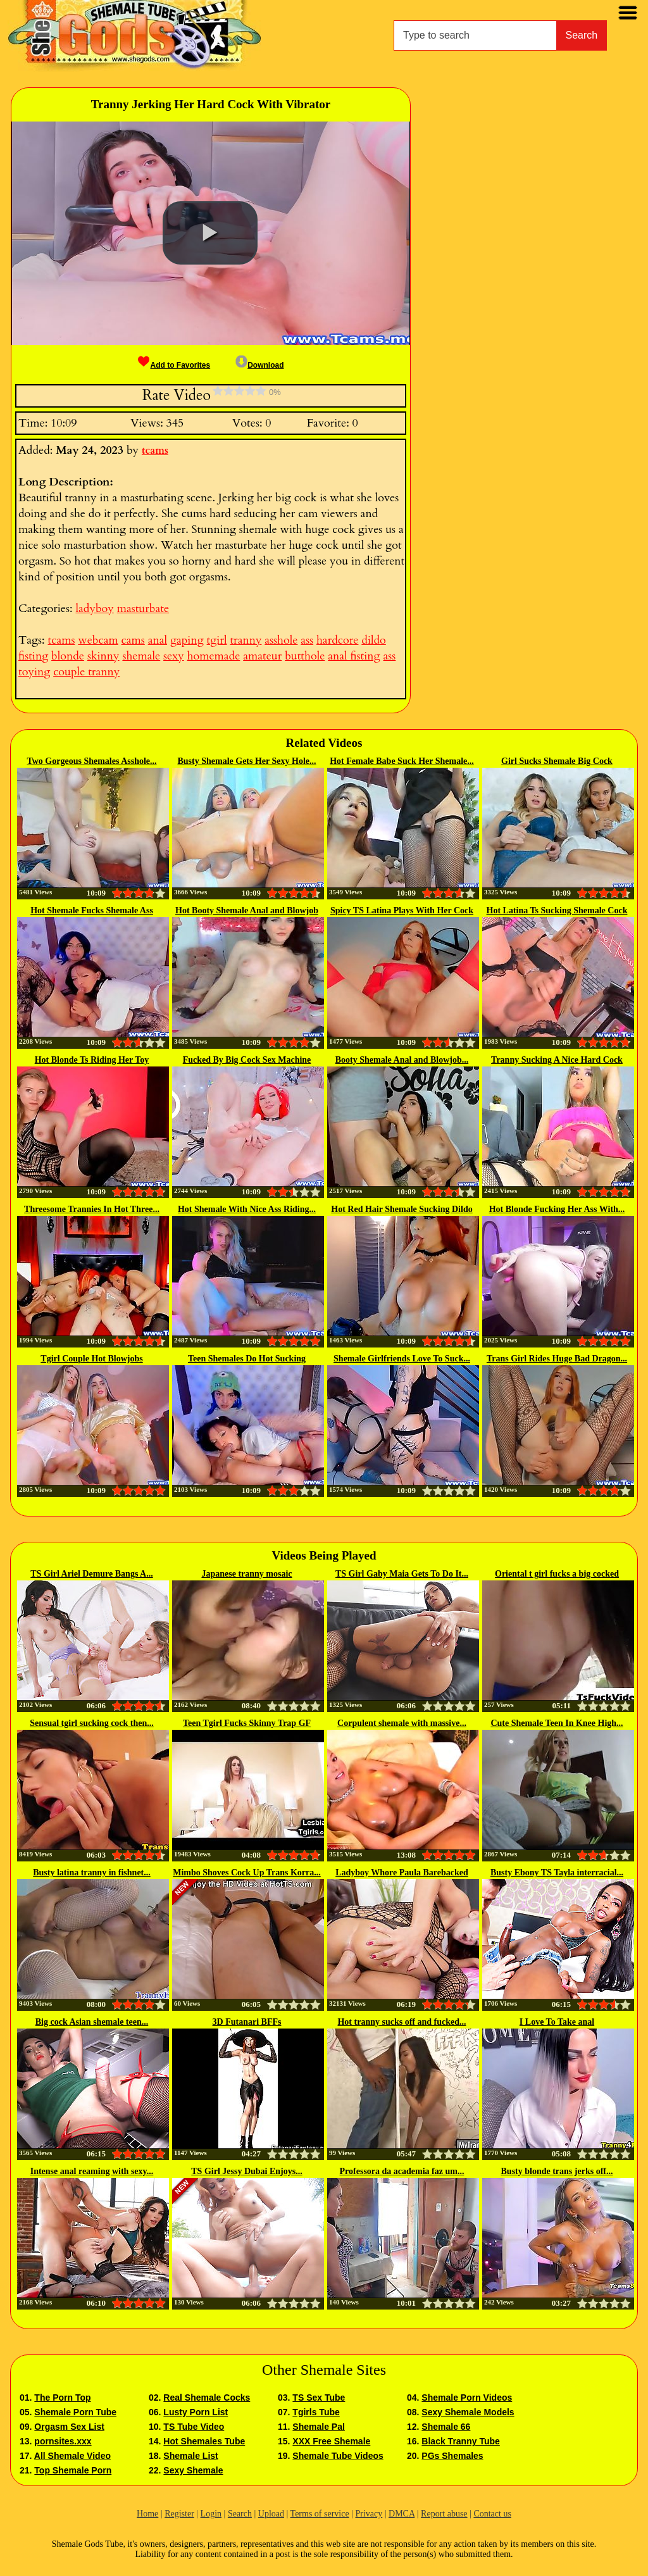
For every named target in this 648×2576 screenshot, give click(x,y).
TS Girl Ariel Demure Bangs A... (91, 1574)
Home (147, 2513)
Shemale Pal (318, 2427)
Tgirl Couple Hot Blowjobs (91, 1358)
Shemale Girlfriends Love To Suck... (401, 1358)
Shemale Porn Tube (75, 2412)
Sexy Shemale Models (467, 2412)
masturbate (143, 608)
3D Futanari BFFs (247, 2022)
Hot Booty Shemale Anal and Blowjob (246, 910)
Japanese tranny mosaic (246, 1574)
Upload (271, 2513)
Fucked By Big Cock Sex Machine (247, 1060)
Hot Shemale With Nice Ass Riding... (247, 1209)
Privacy (368, 2513)
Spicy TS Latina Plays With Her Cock (401, 910)
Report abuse (444, 2513)
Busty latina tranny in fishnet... (92, 1872)
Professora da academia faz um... (402, 2171)
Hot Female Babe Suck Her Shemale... (402, 761)
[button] (210, 233)
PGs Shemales (452, 2456)
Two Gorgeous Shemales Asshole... (91, 761)
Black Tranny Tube (460, 2441)
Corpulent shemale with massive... (401, 1723)
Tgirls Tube (315, 2412)
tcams (155, 451)
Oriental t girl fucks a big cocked (557, 1574)
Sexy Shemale (193, 2470)
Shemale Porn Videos (466, 2397)
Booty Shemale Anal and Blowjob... (401, 1060)
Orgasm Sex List (69, 2427)
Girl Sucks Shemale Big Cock (557, 761)
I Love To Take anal (557, 2022)
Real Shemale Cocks (206, 2397)
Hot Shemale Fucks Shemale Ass (91, 910)
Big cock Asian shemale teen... (92, 2022)
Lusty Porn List (195, 2412)
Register (179, 2513)
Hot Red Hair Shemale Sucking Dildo (401, 1209)
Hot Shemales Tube (204, 2441)
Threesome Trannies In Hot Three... (91, 1209)
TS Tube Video (193, 2427)
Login (211, 2513)
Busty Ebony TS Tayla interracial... (556, 1872)
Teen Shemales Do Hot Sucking (247, 1358)
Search (582, 35)
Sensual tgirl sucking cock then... (92, 1723)
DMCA (401, 2513)
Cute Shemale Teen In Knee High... (556, 1723)
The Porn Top (62, 2397)
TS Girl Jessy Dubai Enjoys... (246, 2171)
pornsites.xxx (62, 2441)
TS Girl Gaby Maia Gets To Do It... (401, 1574)
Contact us (492, 2513)
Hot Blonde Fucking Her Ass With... (557, 1209)
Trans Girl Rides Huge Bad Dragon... (557, 1358)
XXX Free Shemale (331, 2441)
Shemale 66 (445, 2427)
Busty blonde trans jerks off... (557, 2171)
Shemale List (190, 2456)
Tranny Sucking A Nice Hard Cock (557, 1060)
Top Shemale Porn (72, 2470)
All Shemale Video (72, 2456)
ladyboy (94, 608)
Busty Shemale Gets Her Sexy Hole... (246, 761)
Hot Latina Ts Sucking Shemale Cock (557, 910)
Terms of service (319, 2513)
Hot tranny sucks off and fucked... (401, 2022)
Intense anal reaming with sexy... (92, 2171)
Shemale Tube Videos (337, 2456)
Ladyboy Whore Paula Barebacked (401, 1872)
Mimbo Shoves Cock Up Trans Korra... (247, 1872)
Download (259, 365)
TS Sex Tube (318, 2397)
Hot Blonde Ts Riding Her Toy (92, 1060)
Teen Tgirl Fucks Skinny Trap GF (247, 1723)
